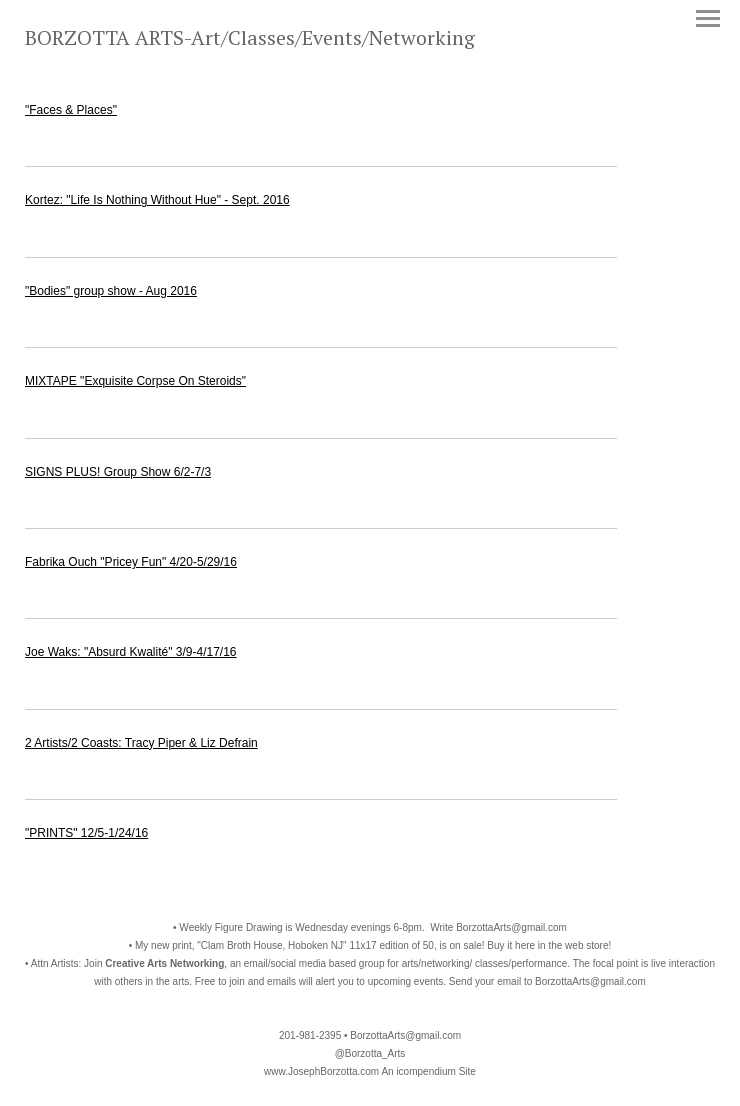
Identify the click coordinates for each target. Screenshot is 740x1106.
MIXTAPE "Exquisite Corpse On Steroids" (135, 381)
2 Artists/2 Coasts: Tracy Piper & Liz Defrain (141, 743)
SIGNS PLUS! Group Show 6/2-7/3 (118, 472)
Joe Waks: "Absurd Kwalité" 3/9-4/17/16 (131, 652)
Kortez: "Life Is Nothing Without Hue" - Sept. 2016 (157, 200)
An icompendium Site (428, 1071)
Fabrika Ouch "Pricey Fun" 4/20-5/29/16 (131, 562)
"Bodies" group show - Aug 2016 (111, 291)
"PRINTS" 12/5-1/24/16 (86, 833)
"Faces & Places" (71, 110)
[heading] (250, 41)
